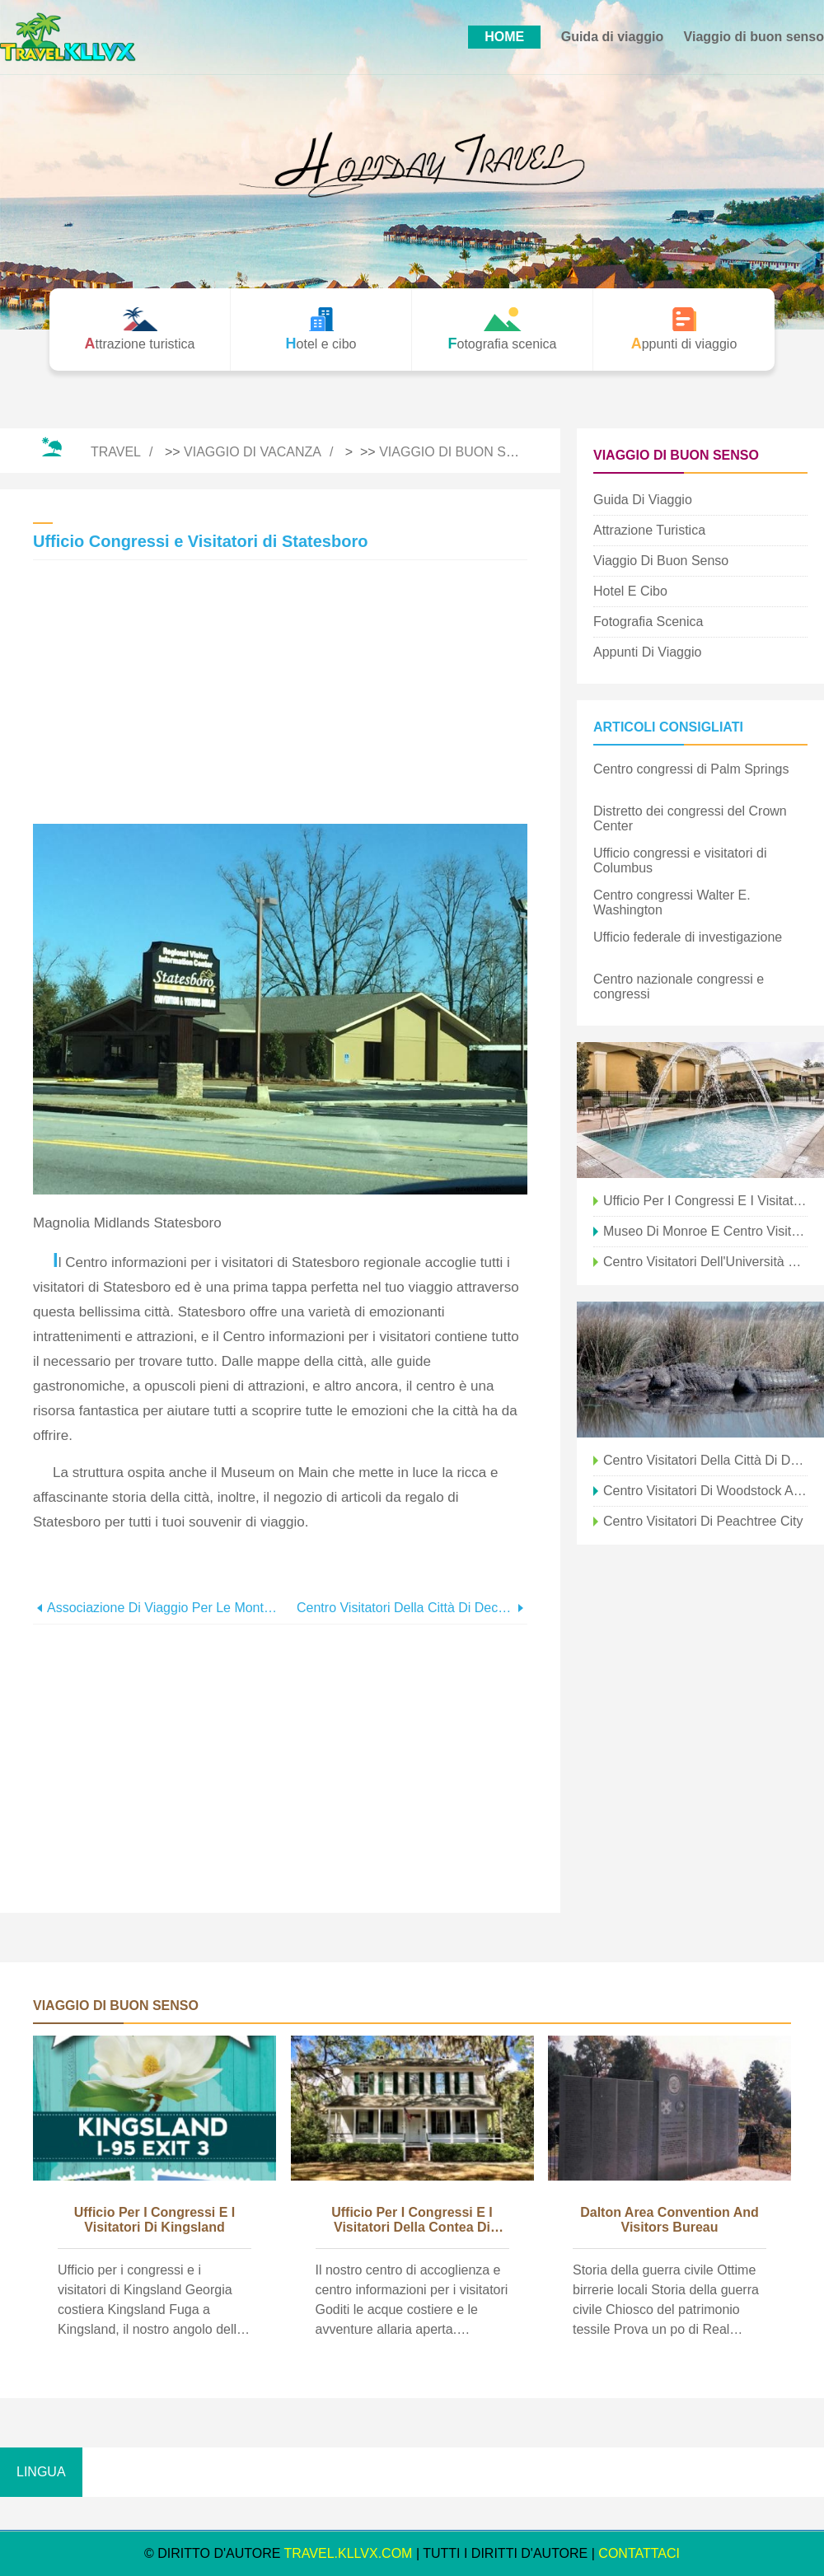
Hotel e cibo (630, 591)
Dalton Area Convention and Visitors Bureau (669, 2219)
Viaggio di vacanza (252, 452)
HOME (504, 37)
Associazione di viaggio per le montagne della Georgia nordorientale (163, 1608)
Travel (116, 452)
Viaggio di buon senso (754, 37)
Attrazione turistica (649, 530)
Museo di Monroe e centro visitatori (705, 1231)
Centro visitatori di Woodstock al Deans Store (705, 1491)
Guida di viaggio (612, 37)
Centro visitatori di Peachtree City (703, 1521)
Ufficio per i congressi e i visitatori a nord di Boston (705, 1201)
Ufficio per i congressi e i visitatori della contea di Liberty (412, 2221)
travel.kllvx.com (348, 2553)
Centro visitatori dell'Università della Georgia (705, 1262)
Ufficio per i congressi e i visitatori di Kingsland (155, 2219)
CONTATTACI (639, 2553)
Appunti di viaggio (647, 652)
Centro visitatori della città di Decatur (405, 1608)
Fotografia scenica (648, 622)
